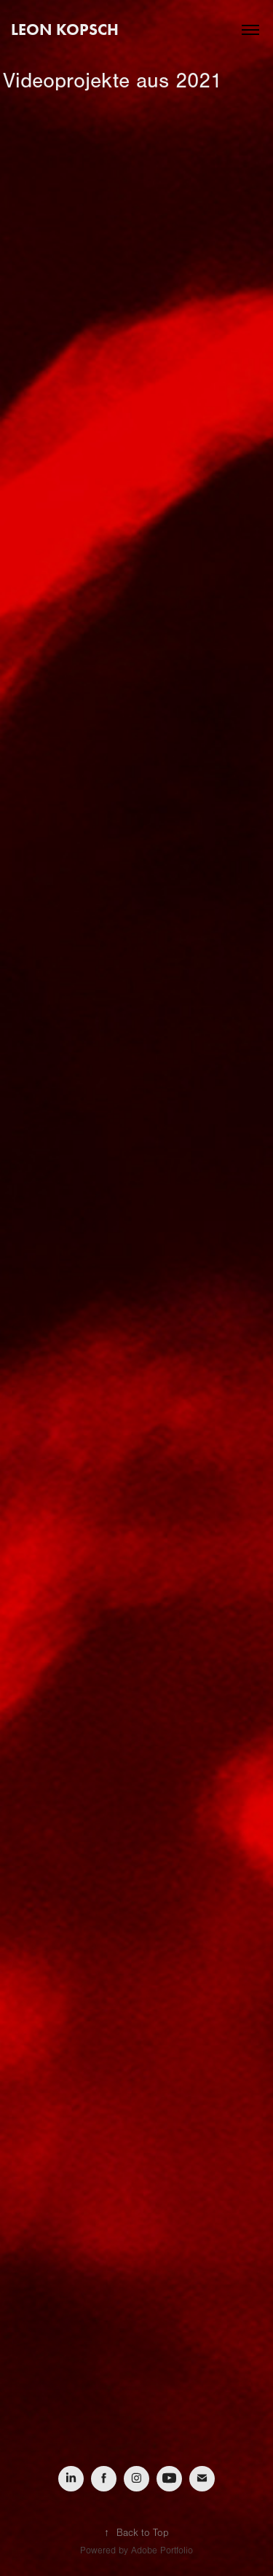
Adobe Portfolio (162, 2550)
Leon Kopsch (65, 29)
